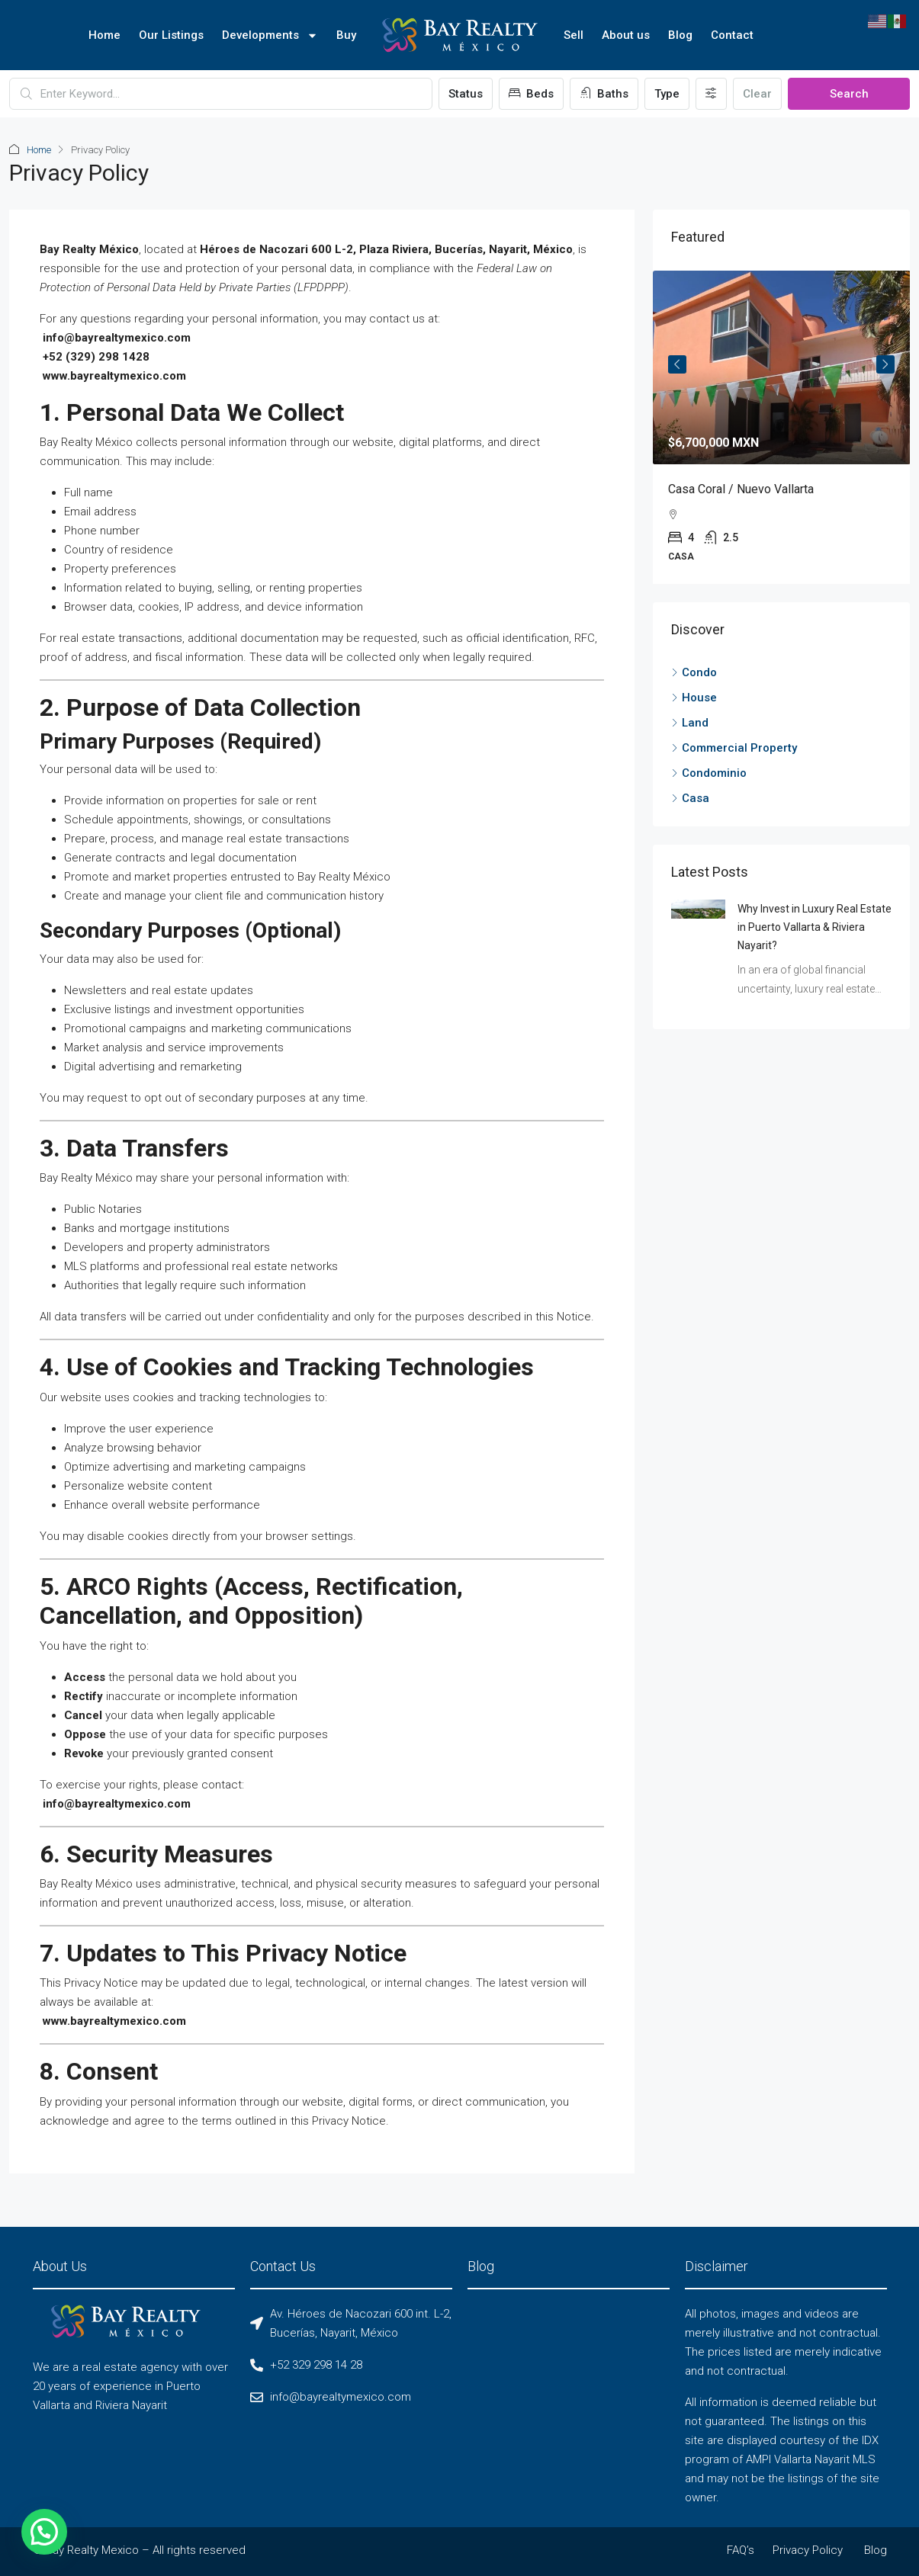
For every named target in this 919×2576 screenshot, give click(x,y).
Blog (680, 35)
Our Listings (171, 35)
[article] (782, 427)
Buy (346, 35)
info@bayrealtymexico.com (117, 338)
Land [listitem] (690, 723)
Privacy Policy (808, 2550)
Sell (573, 35)
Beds (531, 94)
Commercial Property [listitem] (734, 748)
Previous (677, 364)
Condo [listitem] (694, 672)
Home (104, 35)
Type (667, 94)
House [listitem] (694, 697)
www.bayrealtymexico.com (114, 376)
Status (465, 94)
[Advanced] (711, 94)
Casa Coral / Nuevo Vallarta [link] (741, 489)
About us (626, 35)
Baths (604, 94)
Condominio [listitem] (709, 773)
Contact (732, 35)
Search (849, 94)
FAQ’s (740, 2550)
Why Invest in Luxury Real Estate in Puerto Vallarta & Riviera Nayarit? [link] (814, 927)
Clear (757, 94)
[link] (782, 367)
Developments (270, 35)
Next (885, 364)
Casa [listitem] (690, 798)
